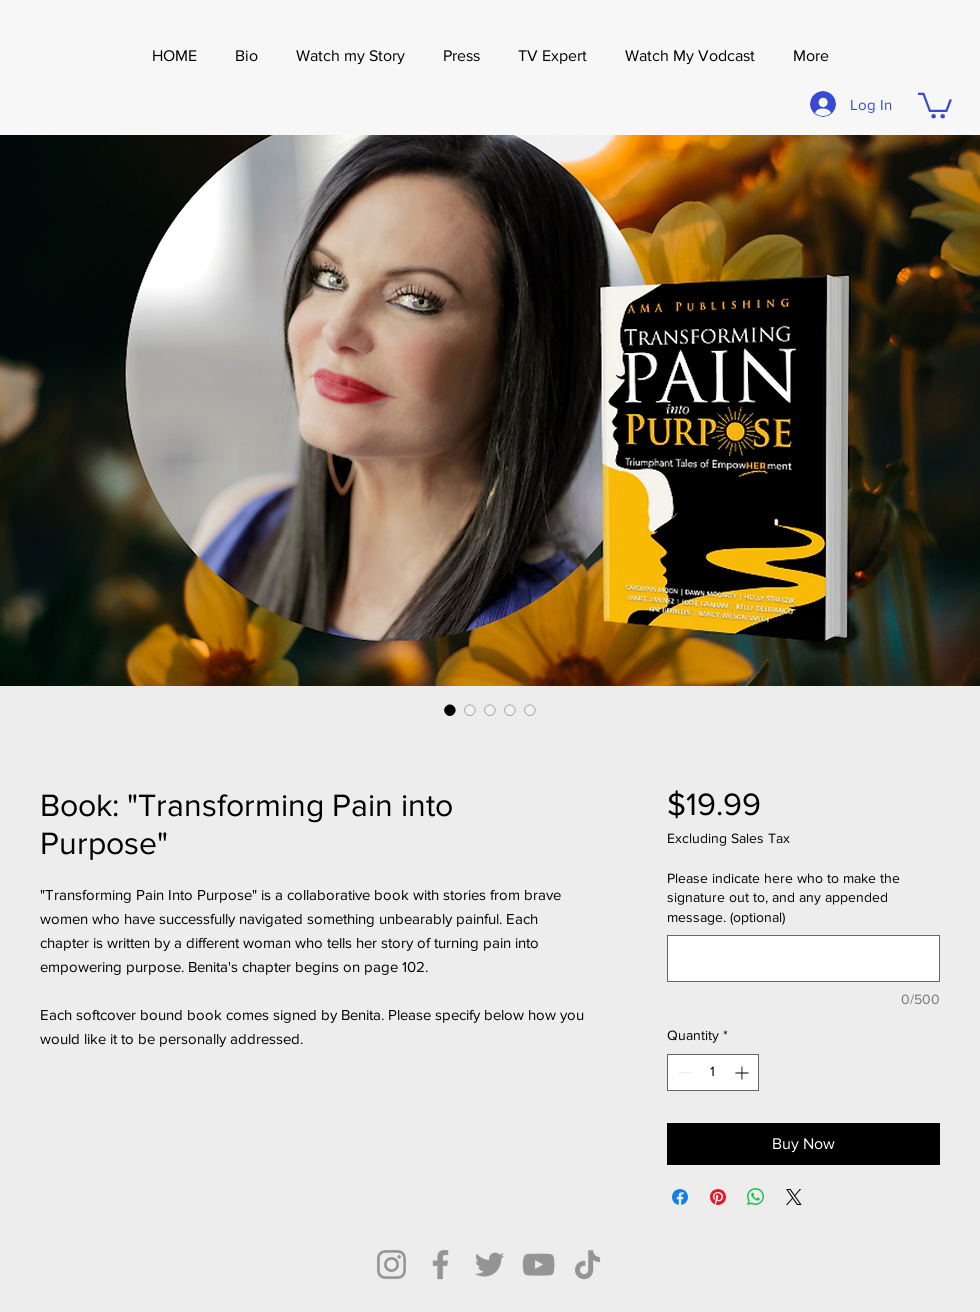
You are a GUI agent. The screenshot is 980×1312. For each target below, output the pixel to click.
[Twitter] (489, 1264)
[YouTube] (538, 1264)
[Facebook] (440, 1264)
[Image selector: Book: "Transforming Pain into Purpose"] (450, 710)
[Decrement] (682, 1072)
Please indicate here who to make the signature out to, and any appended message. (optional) (783, 897)
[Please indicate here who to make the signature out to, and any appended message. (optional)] (803, 958)
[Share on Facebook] (680, 1197)
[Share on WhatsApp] (756, 1197)
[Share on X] (794, 1197)
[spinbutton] (713, 1072)
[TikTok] (587, 1264)
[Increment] (743, 1072)
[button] (461, 55)
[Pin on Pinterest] (718, 1197)
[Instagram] (391, 1264)
